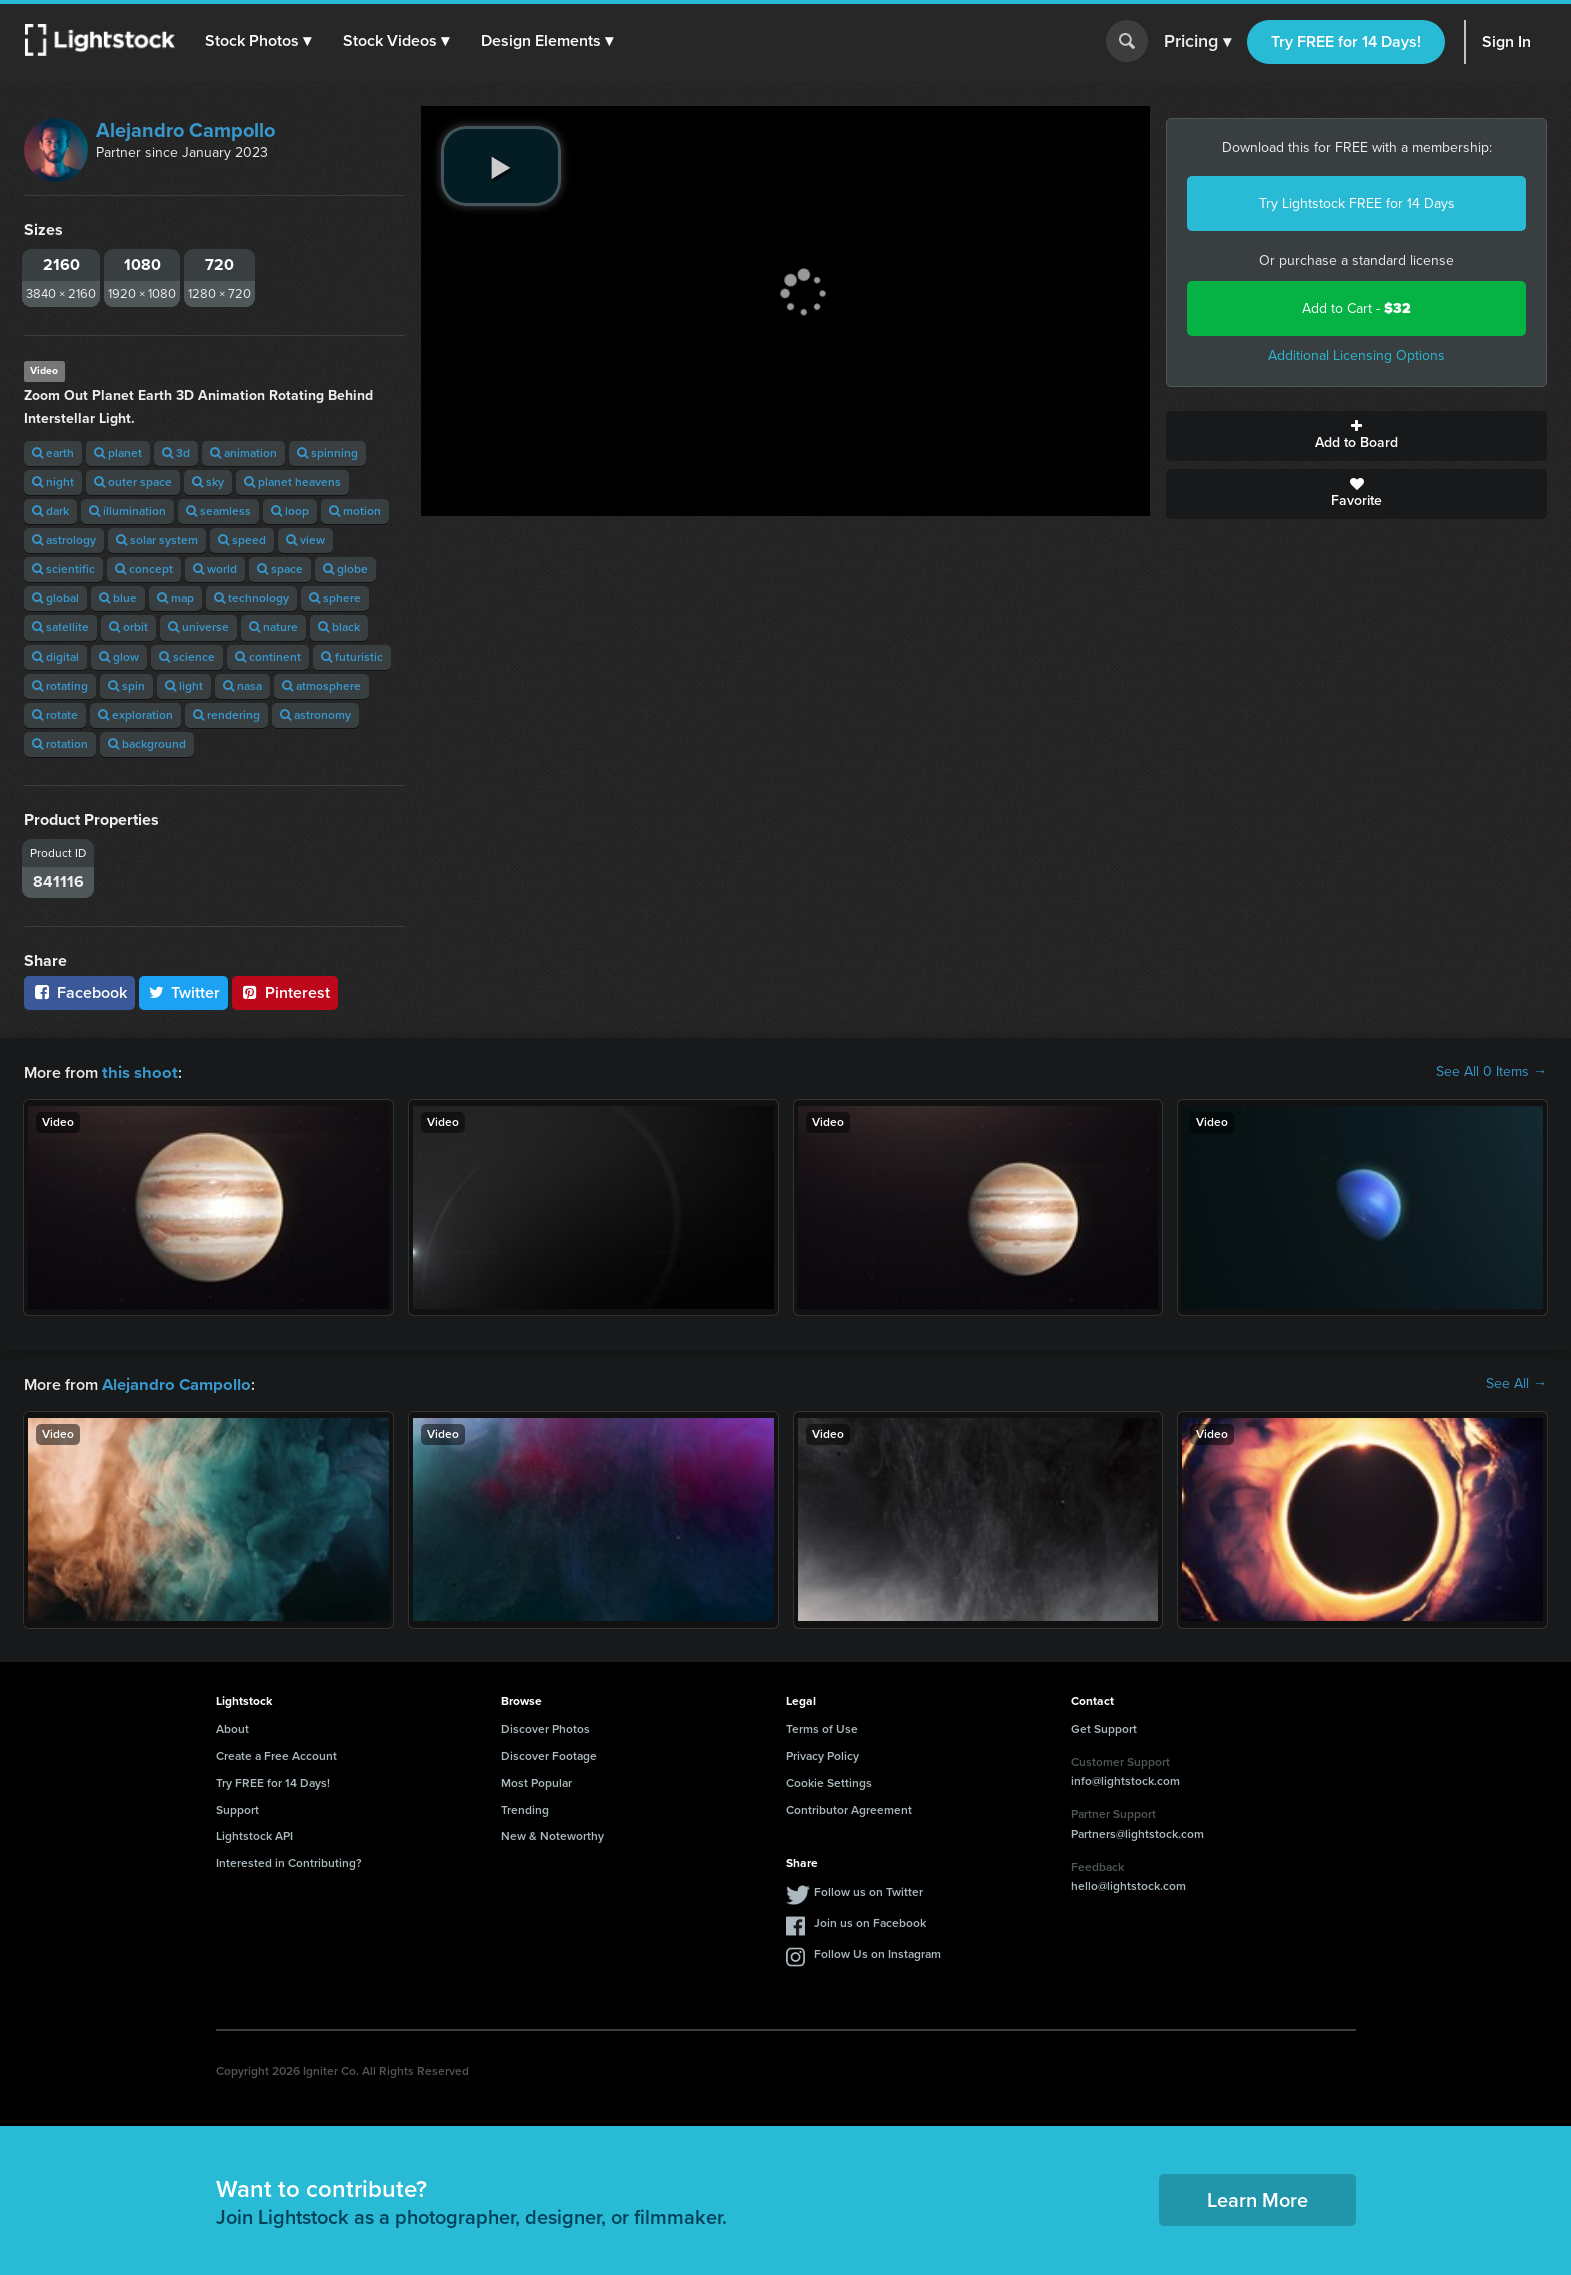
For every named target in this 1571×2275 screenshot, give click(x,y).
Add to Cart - (1356, 308)
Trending (525, 1808)
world (215, 569)
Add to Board (1356, 436)
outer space (133, 482)
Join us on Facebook (870, 1921)
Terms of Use (822, 1727)
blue (118, 598)
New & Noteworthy (552, 1834)
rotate (55, 715)
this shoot (137, 1071)
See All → (1516, 1383)
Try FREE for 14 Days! (1346, 41)
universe (198, 627)
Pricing (1197, 42)
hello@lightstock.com (1128, 1884)
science (187, 657)
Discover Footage (549, 1754)
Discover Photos (545, 1727)
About (232, 1727)
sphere (335, 598)
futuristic (352, 657)
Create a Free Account (276, 1754)
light (184, 686)
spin (126, 686)
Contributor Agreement (849, 1808)
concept (144, 569)
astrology (64, 540)
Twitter (184, 992)
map (175, 598)
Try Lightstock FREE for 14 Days (1357, 203)
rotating (60, 686)
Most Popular (536, 1781)
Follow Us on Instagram (877, 1952)
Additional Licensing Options (1356, 355)
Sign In (1506, 41)
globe (345, 569)
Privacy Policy (822, 1754)
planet (118, 453)
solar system (157, 540)
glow (119, 657)
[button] (259, 41)
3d (176, 453)
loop (290, 511)
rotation (60, 744)
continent (268, 657)
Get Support (1104, 1727)
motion (355, 511)
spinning (327, 453)
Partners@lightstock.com (1137, 1832)
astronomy (315, 715)
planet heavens (292, 482)
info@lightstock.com (1125, 1779)
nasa (242, 686)
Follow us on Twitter (868, 1890)
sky (208, 482)
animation (243, 453)
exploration (135, 715)
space (280, 569)
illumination (127, 511)
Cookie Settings (829, 1781)
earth (53, 453)
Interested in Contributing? (289, 1861)
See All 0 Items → (1491, 1072)
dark (50, 511)
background (147, 744)
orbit (128, 627)
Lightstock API (254, 1834)
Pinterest (285, 992)
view (305, 540)
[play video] (501, 166)
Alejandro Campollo (185, 130)
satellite (60, 627)
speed (242, 540)
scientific (63, 569)
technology (251, 598)
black (339, 627)
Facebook (79, 992)
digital (55, 657)
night (53, 482)
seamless (218, 511)
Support (237, 1808)
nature (273, 627)
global (55, 598)
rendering (226, 715)
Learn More (1257, 2198)
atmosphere (321, 686)
